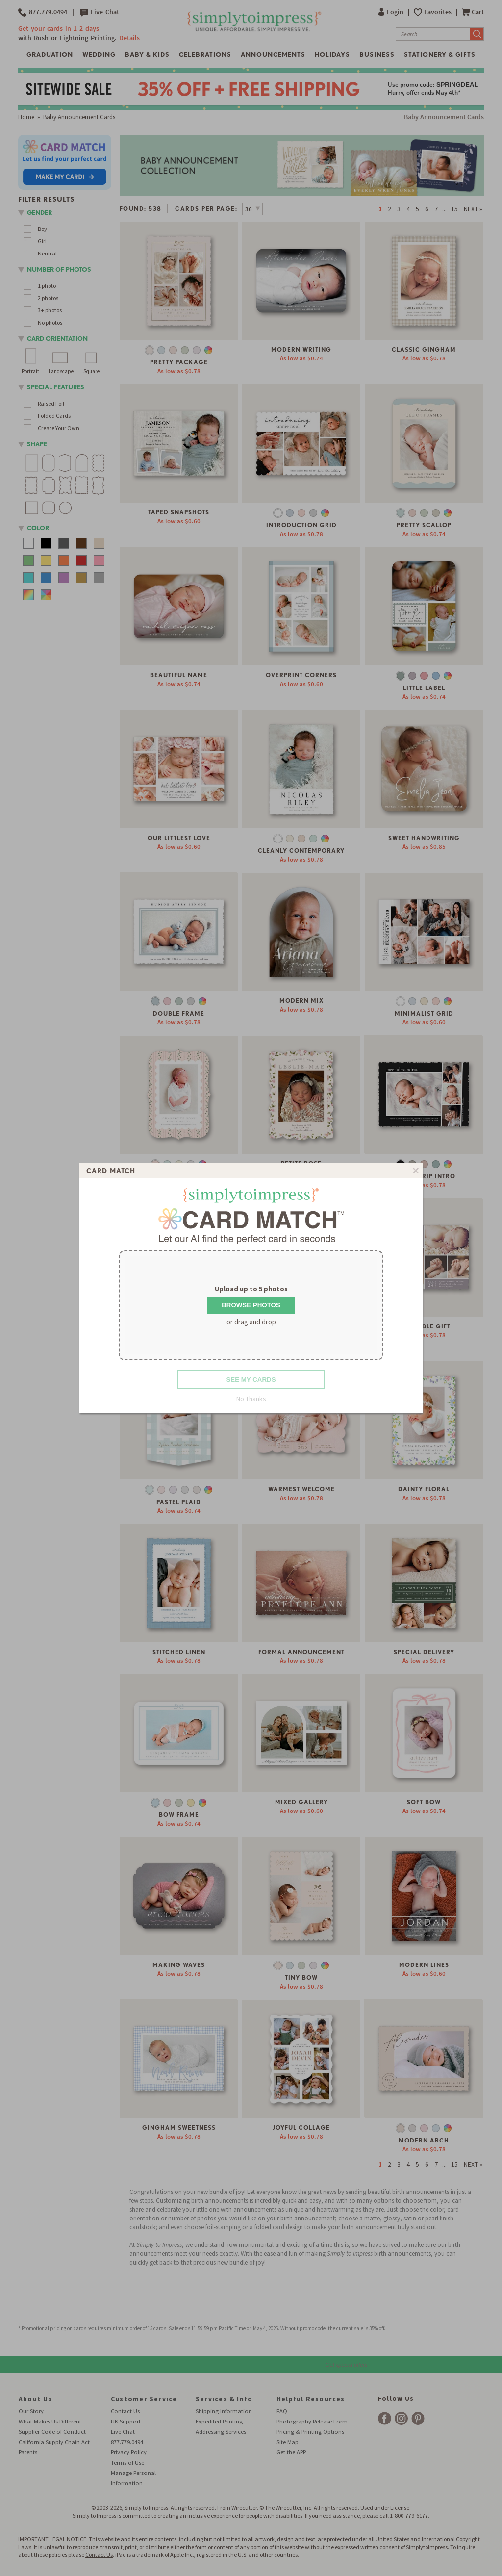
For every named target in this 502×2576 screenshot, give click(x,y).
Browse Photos (251, 1305)
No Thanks (251, 1398)
